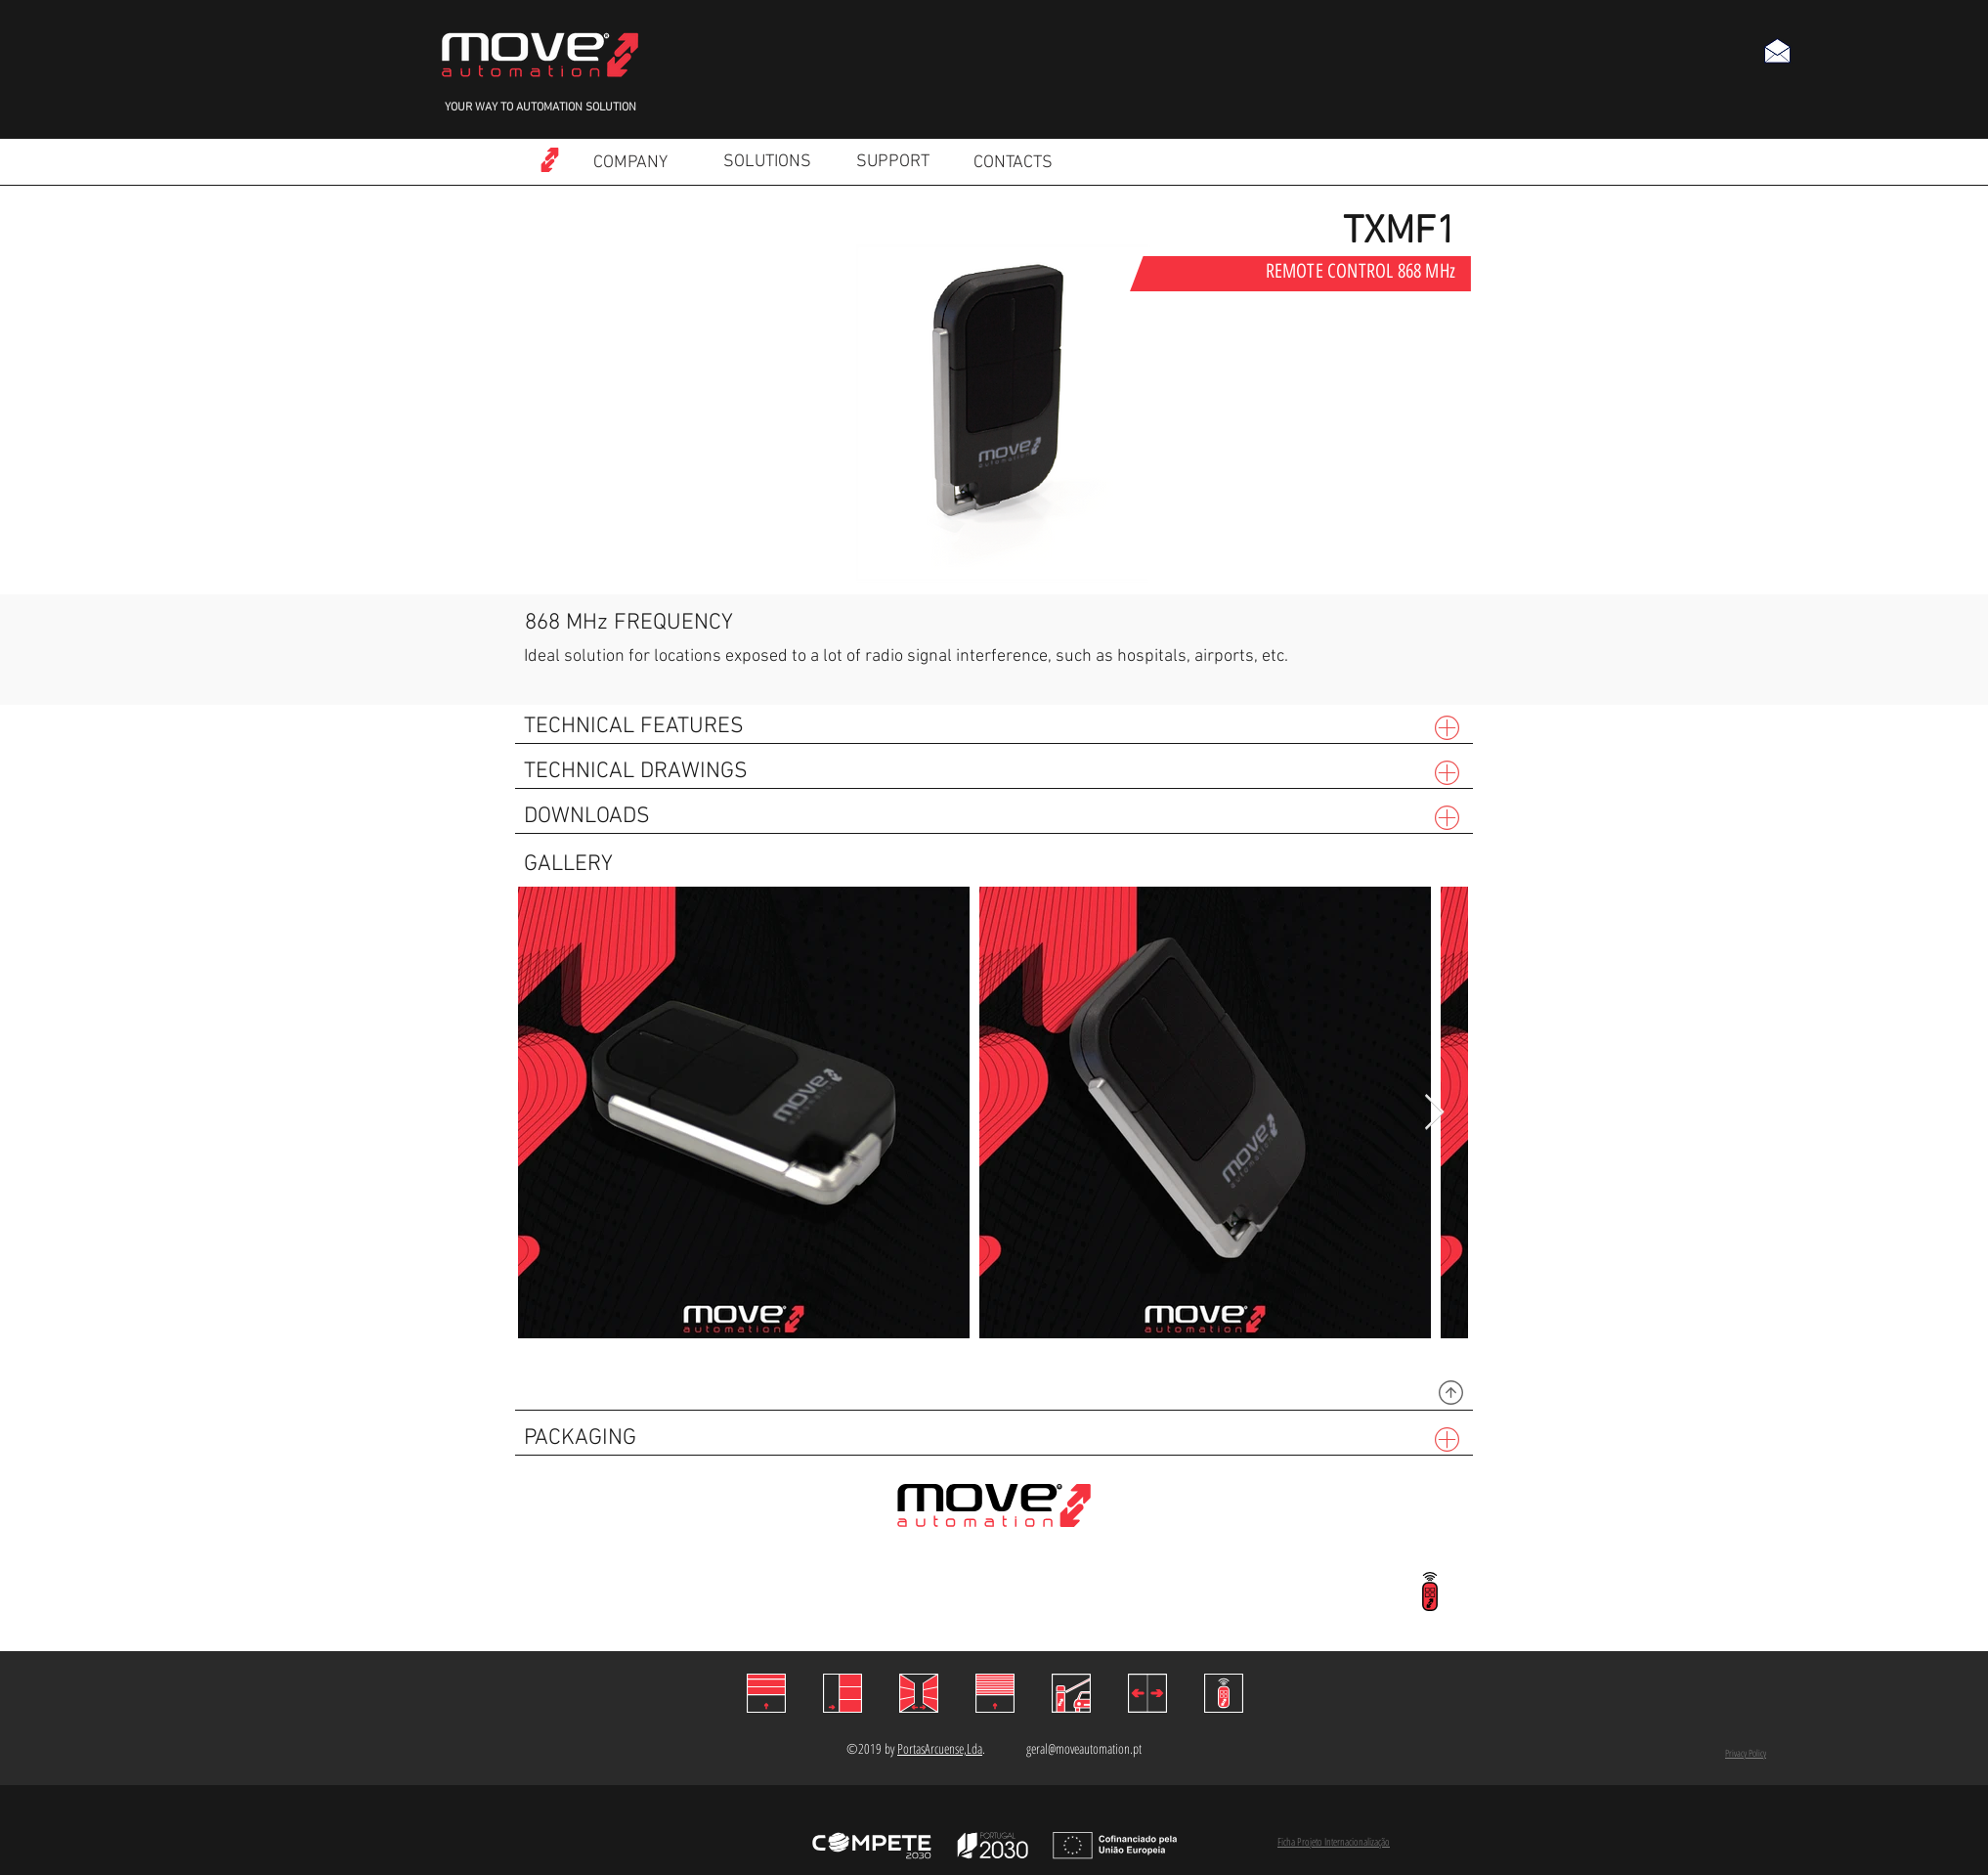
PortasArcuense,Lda (939, 1748)
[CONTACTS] (1013, 163)
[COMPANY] (630, 163)
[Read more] (549, 159)
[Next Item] (1434, 1113)
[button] (1776, 50)
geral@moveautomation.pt (1084, 1748)
